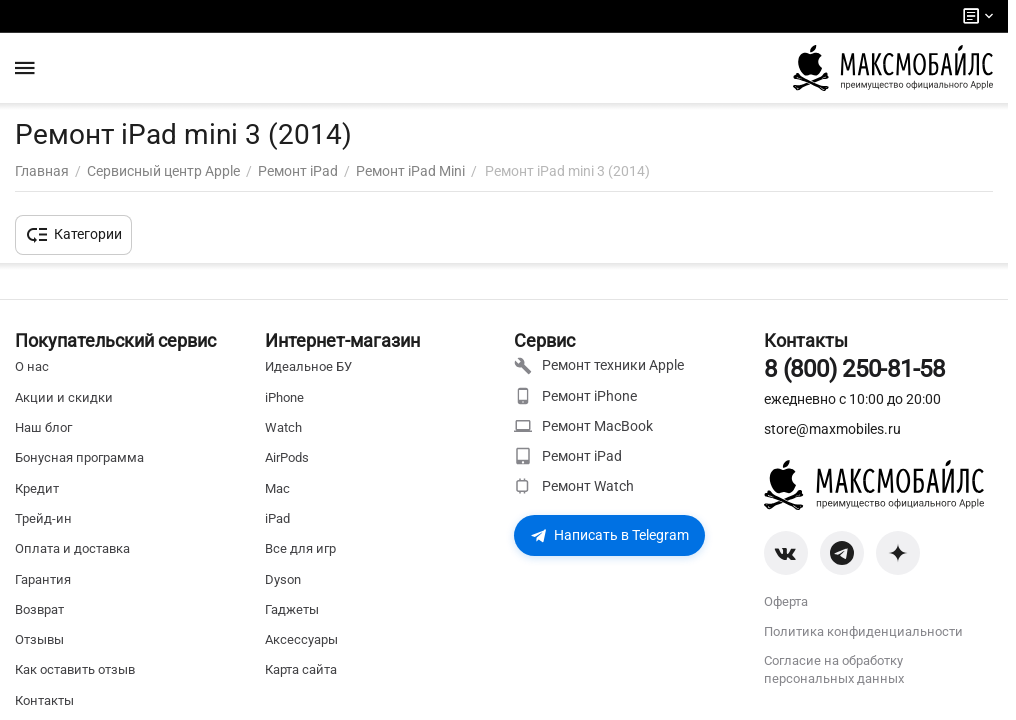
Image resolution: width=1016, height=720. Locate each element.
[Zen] (898, 553)
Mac (277, 488)
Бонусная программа (79, 457)
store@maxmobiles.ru (832, 429)
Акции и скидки (64, 397)
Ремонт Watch (574, 486)
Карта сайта (301, 669)
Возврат (39, 609)
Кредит (37, 488)
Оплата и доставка (72, 548)
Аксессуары (301, 639)
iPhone (284, 397)
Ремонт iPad (568, 456)
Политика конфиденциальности (863, 631)
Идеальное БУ (308, 366)
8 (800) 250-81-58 (854, 369)
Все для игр (300, 548)
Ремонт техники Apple (599, 366)
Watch (283, 427)
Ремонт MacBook (583, 426)
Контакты (44, 700)
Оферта (786, 601)
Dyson (283, 579)
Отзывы (39, 639)
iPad (277, 518)
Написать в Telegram (609, 535)
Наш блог (43, 427)
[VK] (786, 553)
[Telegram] (842, 553)
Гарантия (43, 579)
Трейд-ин (43, 518)
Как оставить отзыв (75, 669)
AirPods (287, 457)
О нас (32, 366)
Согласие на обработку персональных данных (834, 669)
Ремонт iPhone (575, 396)
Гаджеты (292, 609)
